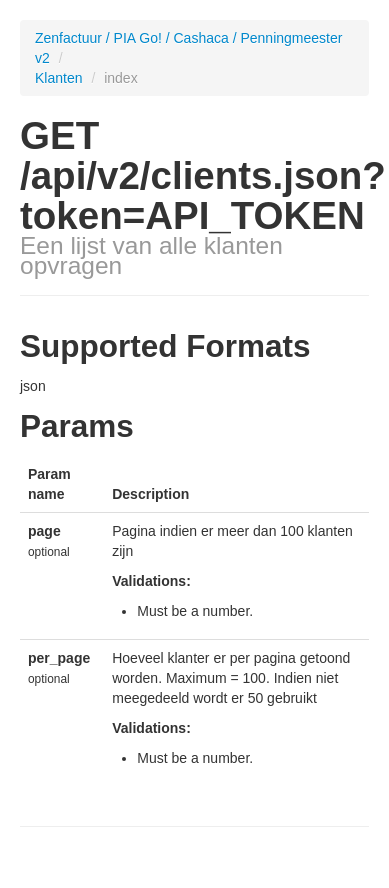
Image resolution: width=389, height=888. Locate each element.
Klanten (60, 78)
